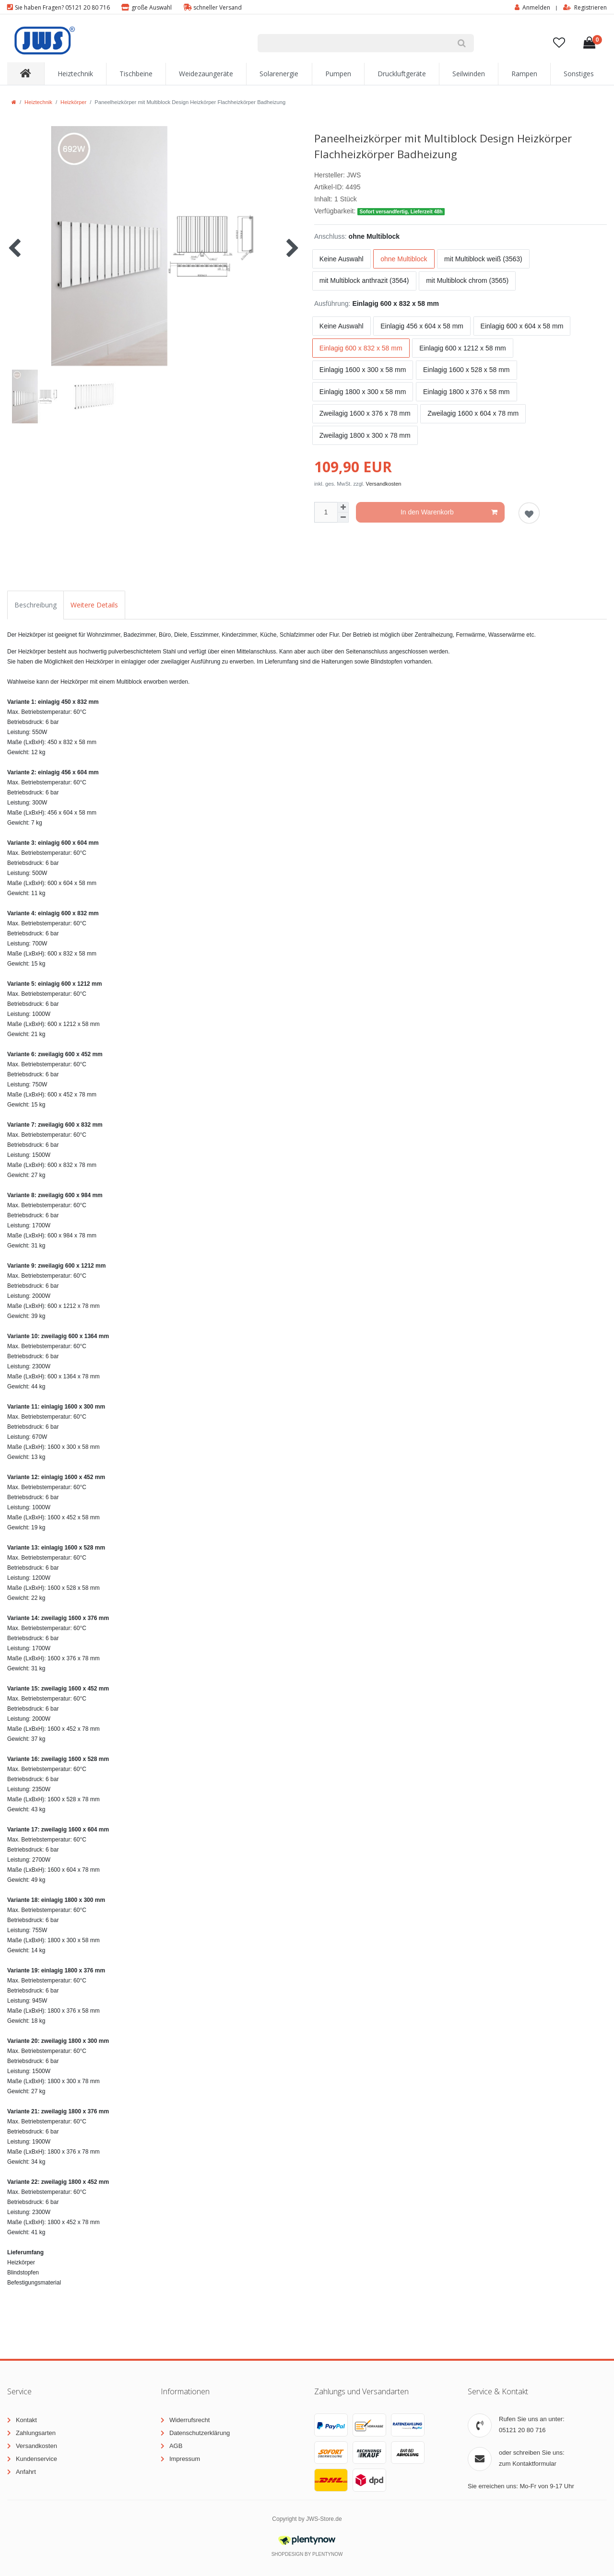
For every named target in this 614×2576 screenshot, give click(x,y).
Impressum (184, 2458)
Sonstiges (579, 73)
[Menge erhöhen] (343, 507)
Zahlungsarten (36, 2432)
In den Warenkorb (449, 512)
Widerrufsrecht (189, 2420)
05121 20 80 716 (522, 2430)
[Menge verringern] (343, 518)
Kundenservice (36, 2458)
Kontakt (26, 2420)
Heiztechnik (75, 73)
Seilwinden (468, 73)
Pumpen (338, 73)
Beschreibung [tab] (35, 604)
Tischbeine (136, 73)
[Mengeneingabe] (325, 512)
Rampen (524, 73)
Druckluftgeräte (402, 73)
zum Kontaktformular (527, 2463)
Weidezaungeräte (206, 73)
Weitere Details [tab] (94, 604)
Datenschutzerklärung (199, 2432)
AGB (175, 2445)
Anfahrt (26, 2471)
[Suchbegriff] (353, 43)
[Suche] (461, 43)
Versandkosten (383, 484)
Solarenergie (279, 73)
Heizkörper (73, 102)
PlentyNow (327, 2554)
